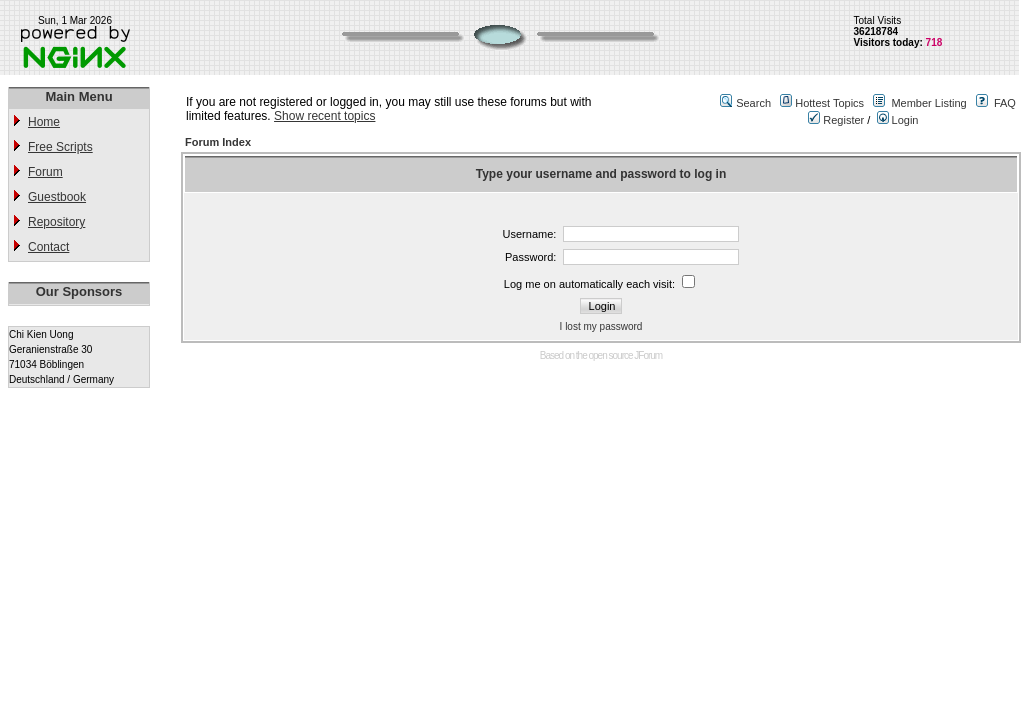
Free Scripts (60, 147)
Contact (48, 247)
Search (753, 103)
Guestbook (57, 197)
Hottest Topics (829, 103)
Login (898, 120)
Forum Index (218, 142)
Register (836, 120)
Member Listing (928, 103)
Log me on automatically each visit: (589, 284)
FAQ (1005, 103)
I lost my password (601, 326)
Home (44, 122)
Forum (45, 172)
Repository (56, 222)
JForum (648, 355)
